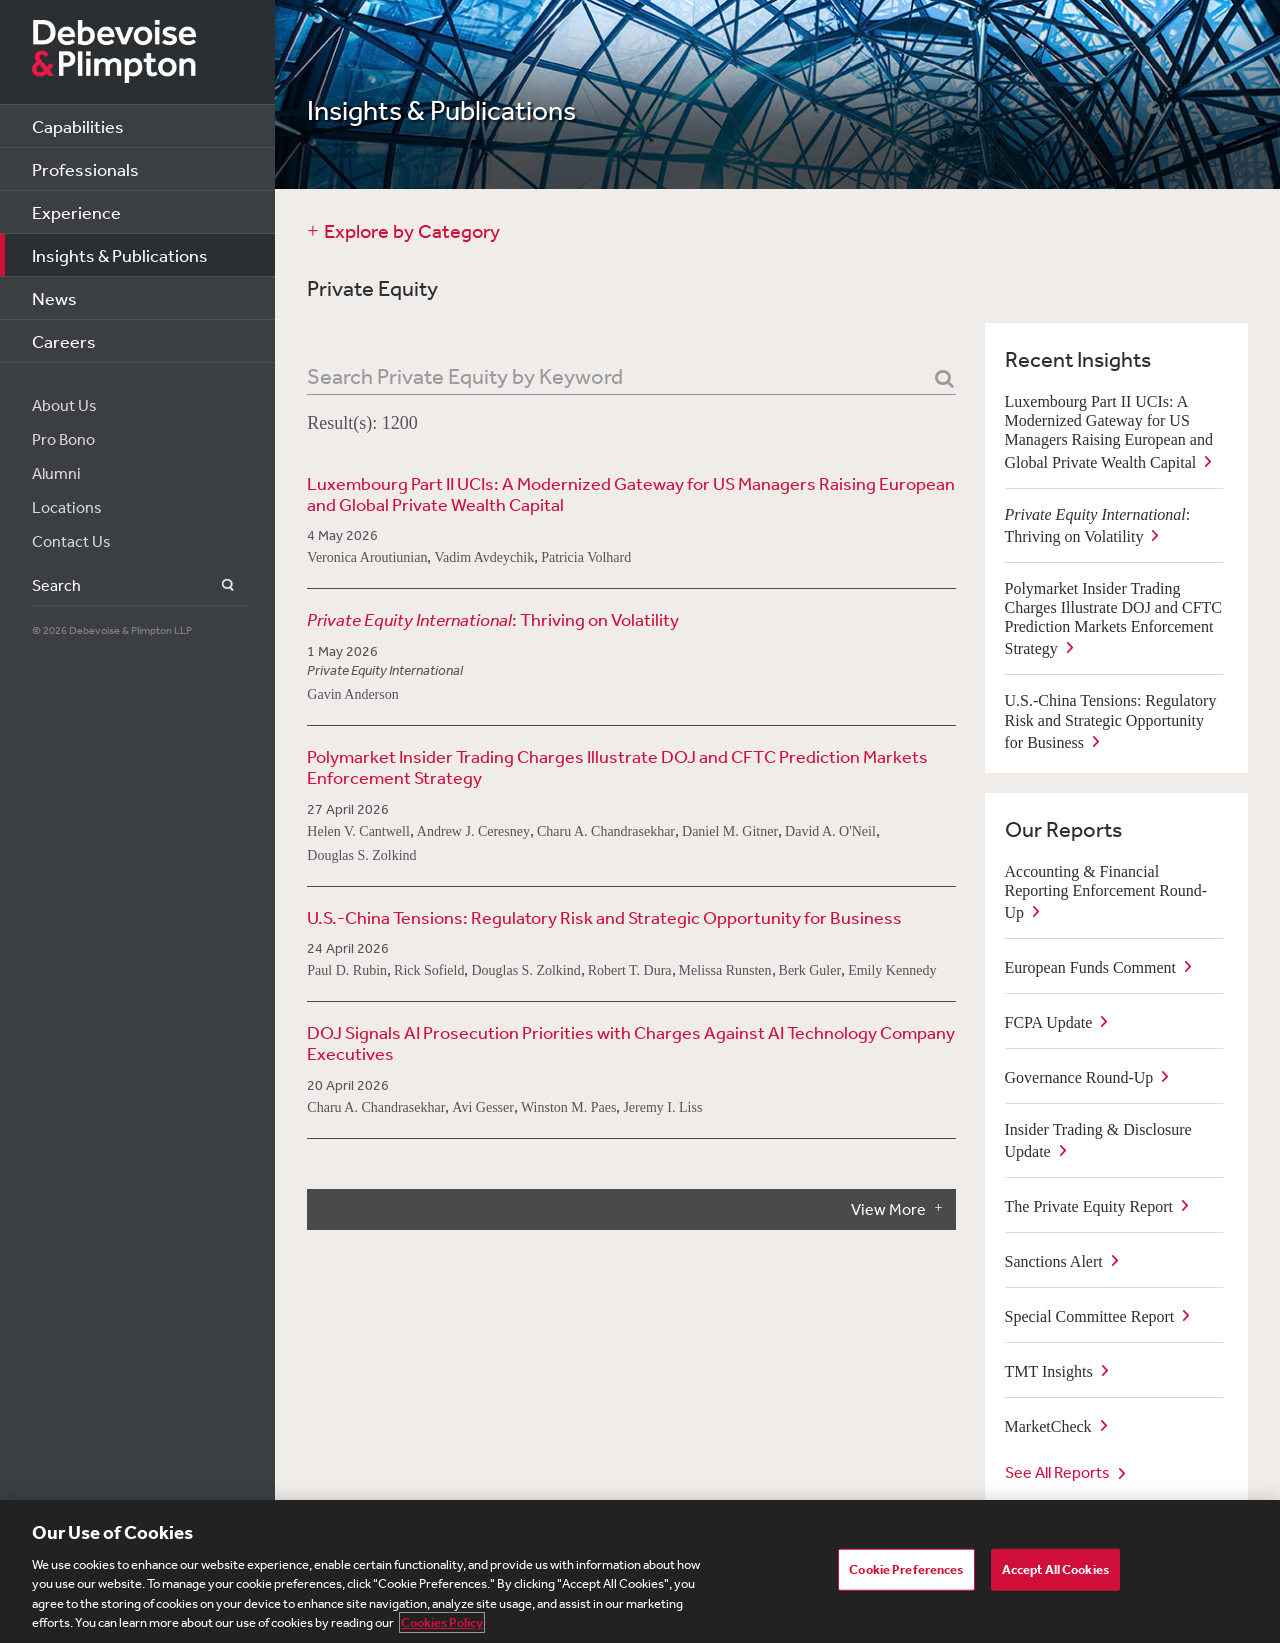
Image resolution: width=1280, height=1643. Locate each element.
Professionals (85, 169)
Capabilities (78, 126)
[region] (640, 1571)
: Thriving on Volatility (493, 619)
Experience (76, 212)
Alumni (56, 473)
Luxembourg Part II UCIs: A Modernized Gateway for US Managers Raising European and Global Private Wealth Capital (631, 494)
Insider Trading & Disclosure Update (1098, 1140)
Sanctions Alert (1054, 1261)
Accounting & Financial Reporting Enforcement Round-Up (1106, 892)
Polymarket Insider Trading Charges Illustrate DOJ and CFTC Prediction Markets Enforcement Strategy (617, 767)
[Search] (944, 380)
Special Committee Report (1090, 1316)
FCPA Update (1049, 1022)
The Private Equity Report (1089, 1206)
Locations (67, 507)
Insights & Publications (120, 255)
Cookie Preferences (906, 1569)
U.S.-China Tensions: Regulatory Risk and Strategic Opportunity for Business (604, 917)
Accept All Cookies (1055, 1569)
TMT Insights (1049, 1371)
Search (216, 585)
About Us (64, 405)
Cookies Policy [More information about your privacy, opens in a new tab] (442, 1622)
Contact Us (71, 541)
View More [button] (888, 1209)
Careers (64, 341)
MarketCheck (1048, 1426)
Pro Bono (63, 439)
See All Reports (1057, 1472)
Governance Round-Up (1079, 1077)
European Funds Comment (1091, 967)
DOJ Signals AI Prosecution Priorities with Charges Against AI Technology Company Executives (631, 1043)
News (54, 298)
